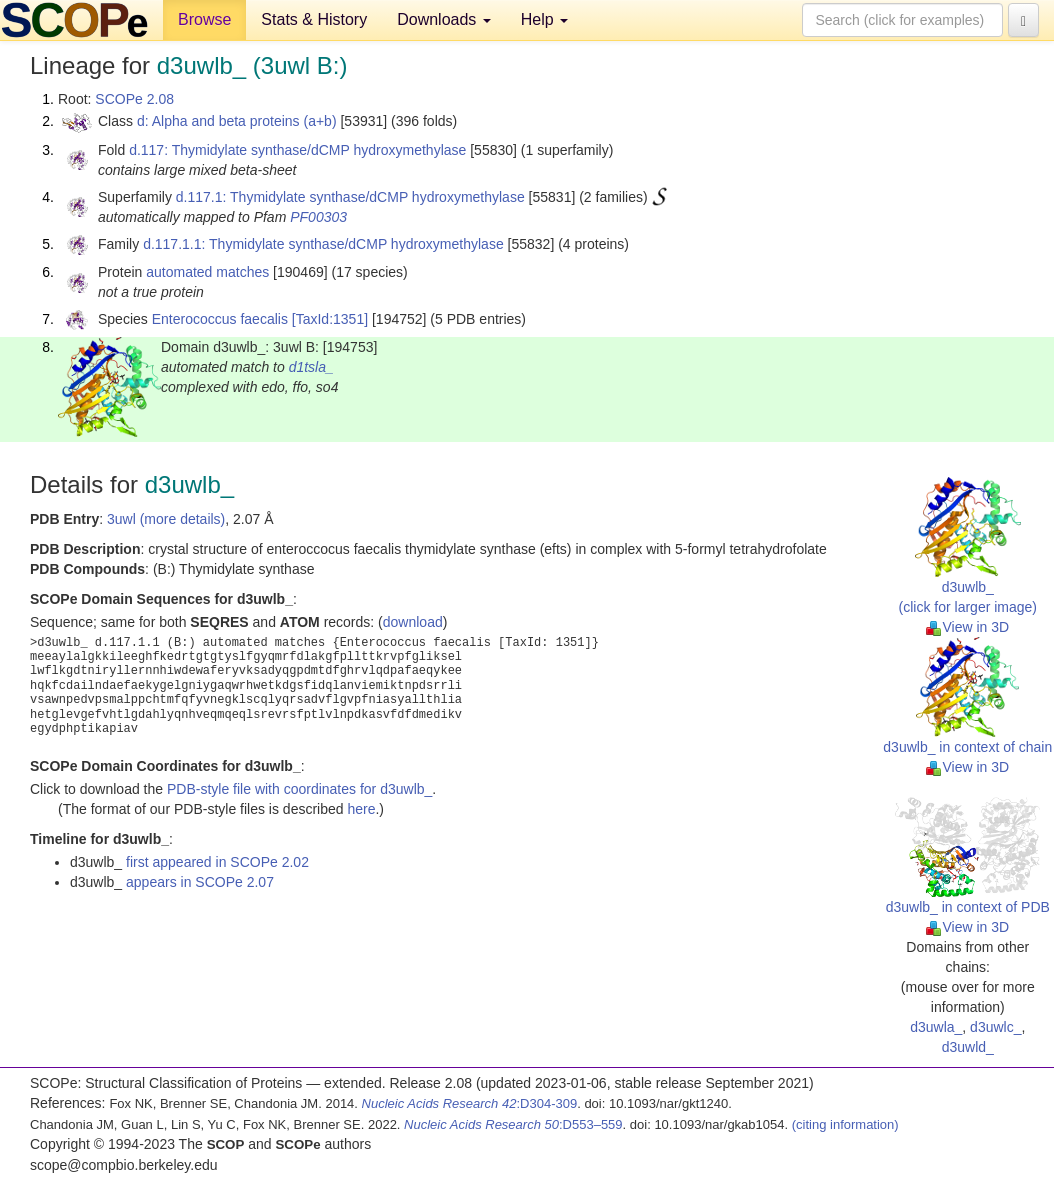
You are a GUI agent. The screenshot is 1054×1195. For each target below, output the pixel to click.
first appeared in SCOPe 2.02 (217, 862)
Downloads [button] (444, 19)
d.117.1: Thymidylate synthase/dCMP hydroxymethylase (350, 197)
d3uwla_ (936, 1027)
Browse (204, 19)
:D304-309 (470, 1103)
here (361, 809)
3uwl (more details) (166, 519)
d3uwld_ (968, 1047)
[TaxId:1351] (330, 319)
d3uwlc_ (995, 1027)
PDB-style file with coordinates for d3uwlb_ (299, 789)
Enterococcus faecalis (220, 319)
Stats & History (314, 19)
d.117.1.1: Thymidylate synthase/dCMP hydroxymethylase (323, 244)
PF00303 (318, 217)
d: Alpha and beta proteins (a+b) (237, 121)
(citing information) (845, 1124)
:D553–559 (513, 1124)
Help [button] (544, 19)
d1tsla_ (311, 367)
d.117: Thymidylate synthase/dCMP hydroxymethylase (297, 150)
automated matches (207, 272)
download (413, 622)
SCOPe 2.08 (134, 99)
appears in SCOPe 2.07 (200, 882)
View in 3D (967, 627)
